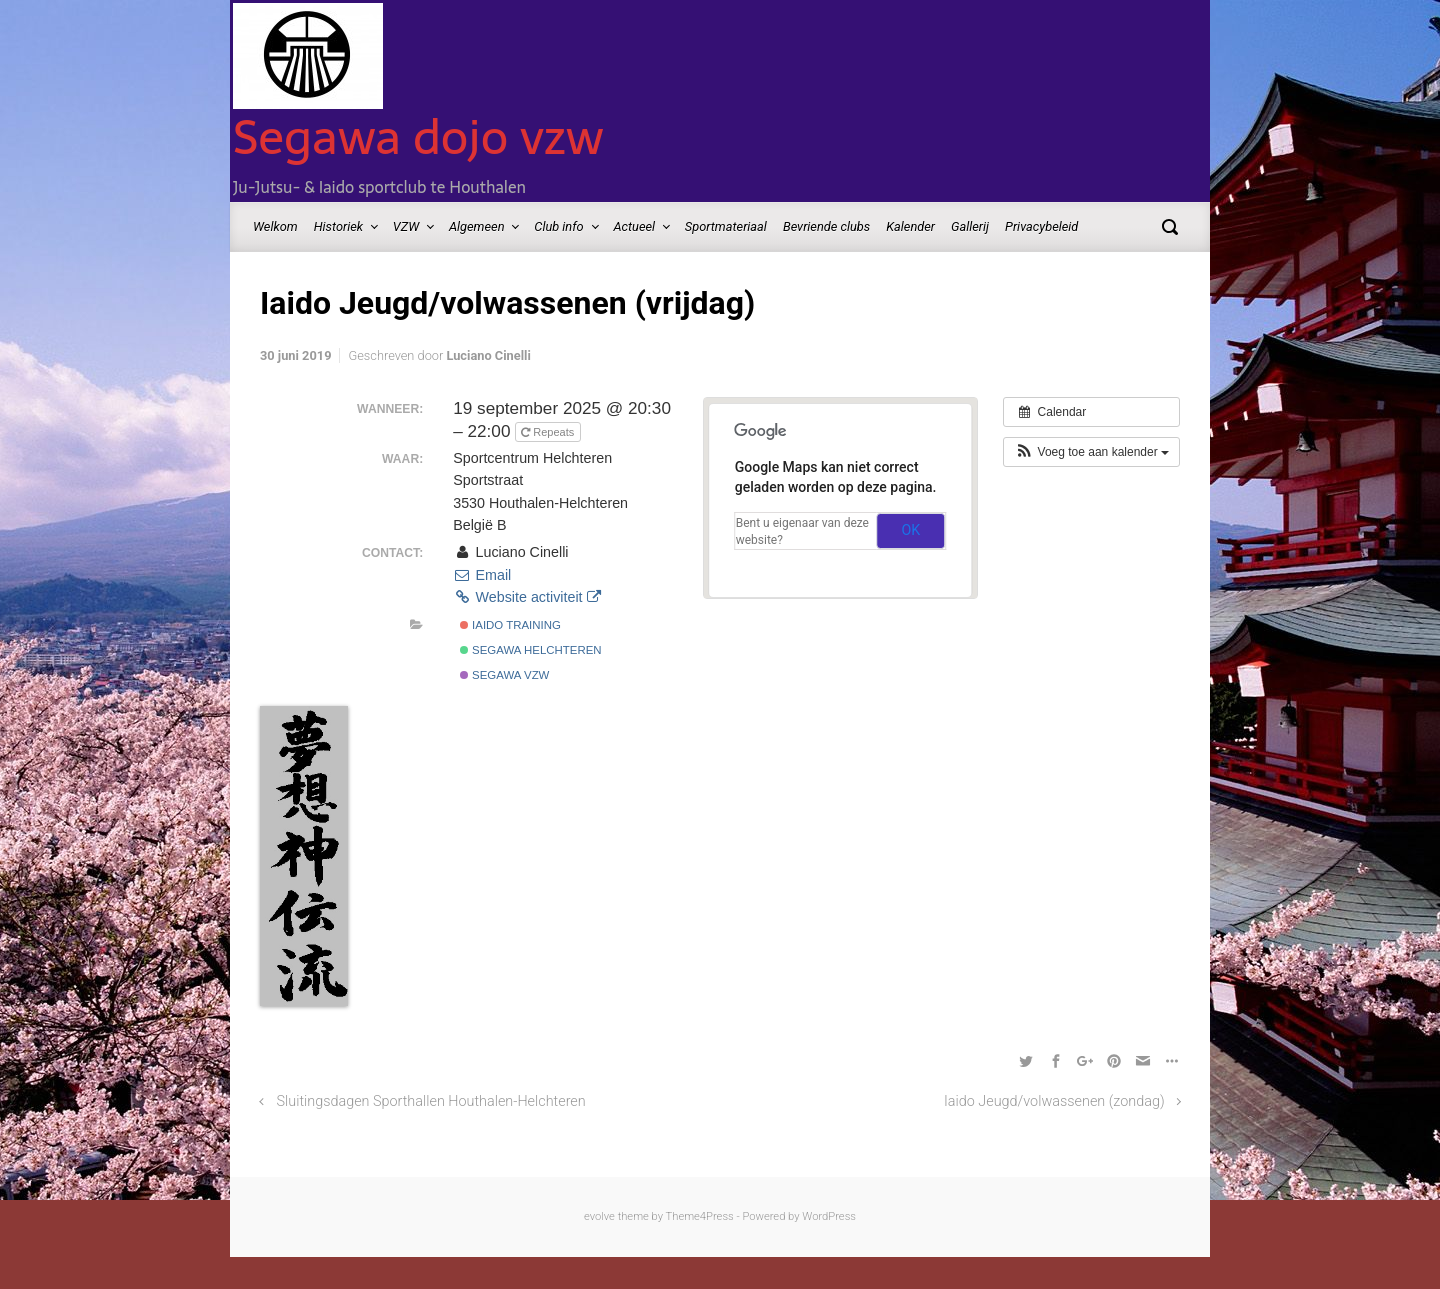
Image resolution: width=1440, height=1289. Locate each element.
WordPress (829, 1216)
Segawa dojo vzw (418, 137)
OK (910, 530)
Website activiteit (526, 597)
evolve (599, 1216)
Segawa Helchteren (531, 650)
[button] (1091, 452)
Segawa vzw (505, 675)
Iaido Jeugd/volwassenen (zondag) (1054, 1101)
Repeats (549, 432)
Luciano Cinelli (488, 355)
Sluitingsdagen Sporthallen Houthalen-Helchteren (431, 1101)
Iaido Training (510, 625)
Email (482, 575)
